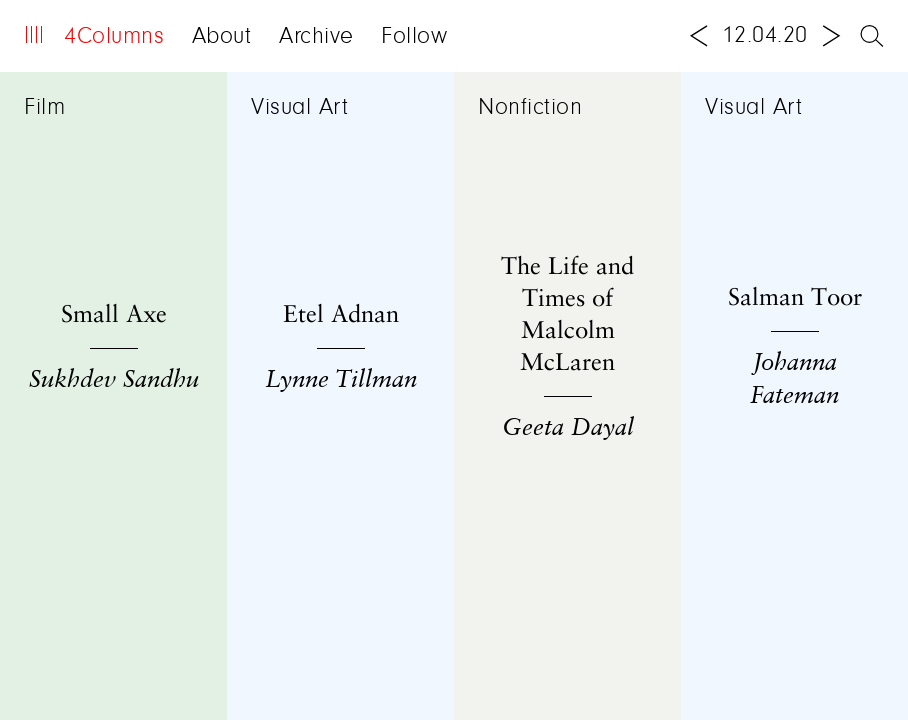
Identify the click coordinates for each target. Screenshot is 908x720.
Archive (316, 37)
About (222, 37)
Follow (414, 37)
